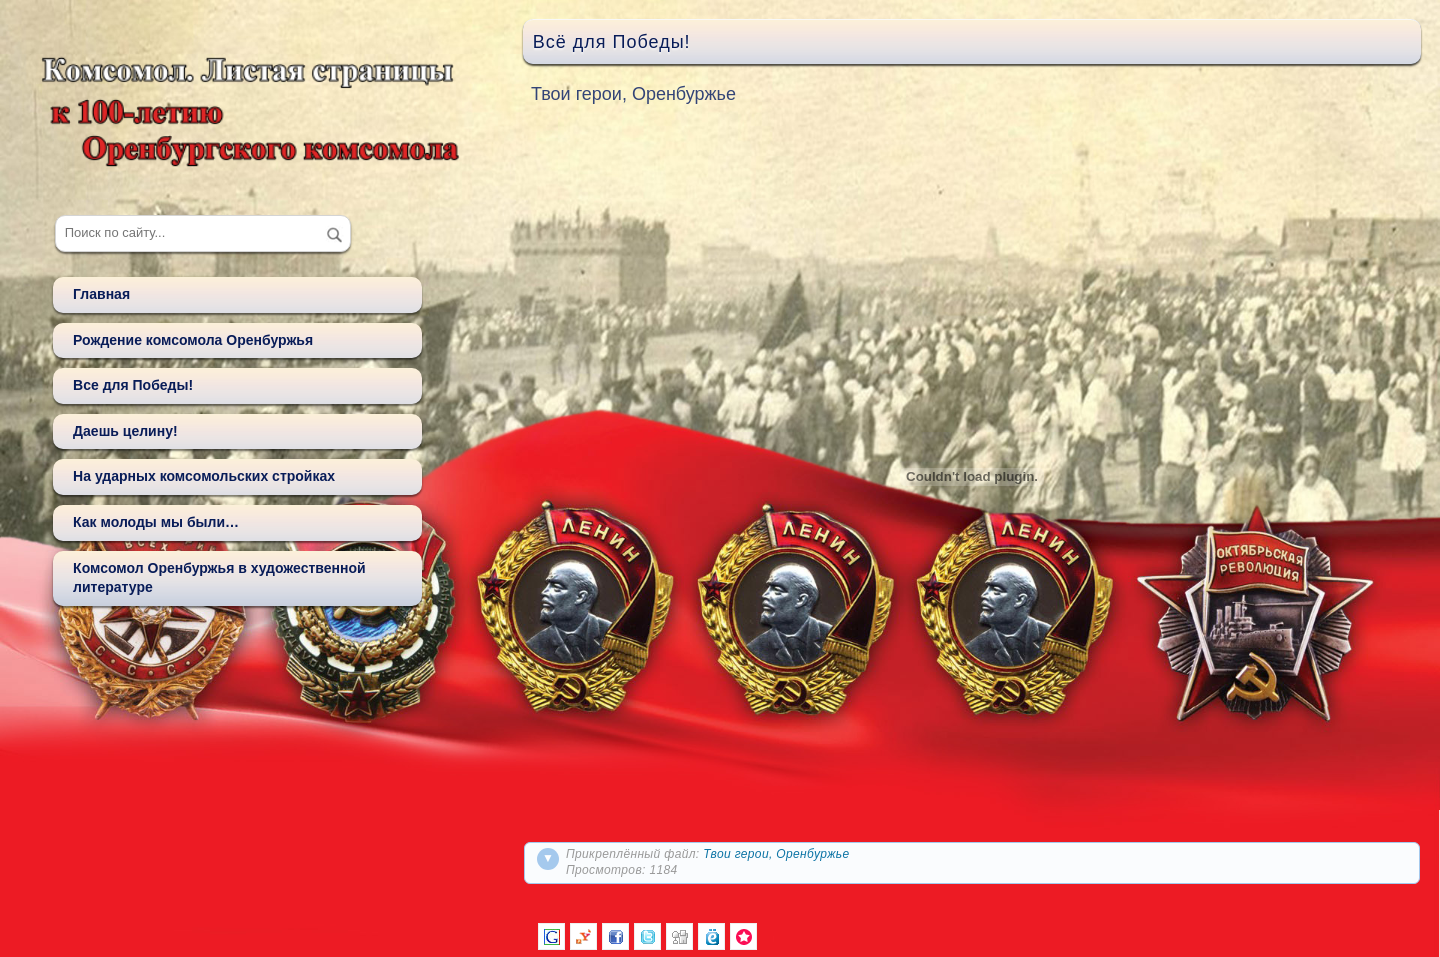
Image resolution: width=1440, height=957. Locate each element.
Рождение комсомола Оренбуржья (193, 340)
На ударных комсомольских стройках (204, 476)
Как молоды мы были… (156, 522)
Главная (101, 294)
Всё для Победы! (612, 42)
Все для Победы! (133, 385)
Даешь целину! (125, 431)
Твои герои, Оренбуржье (776, 854)
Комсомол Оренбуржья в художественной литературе (219, 578)
